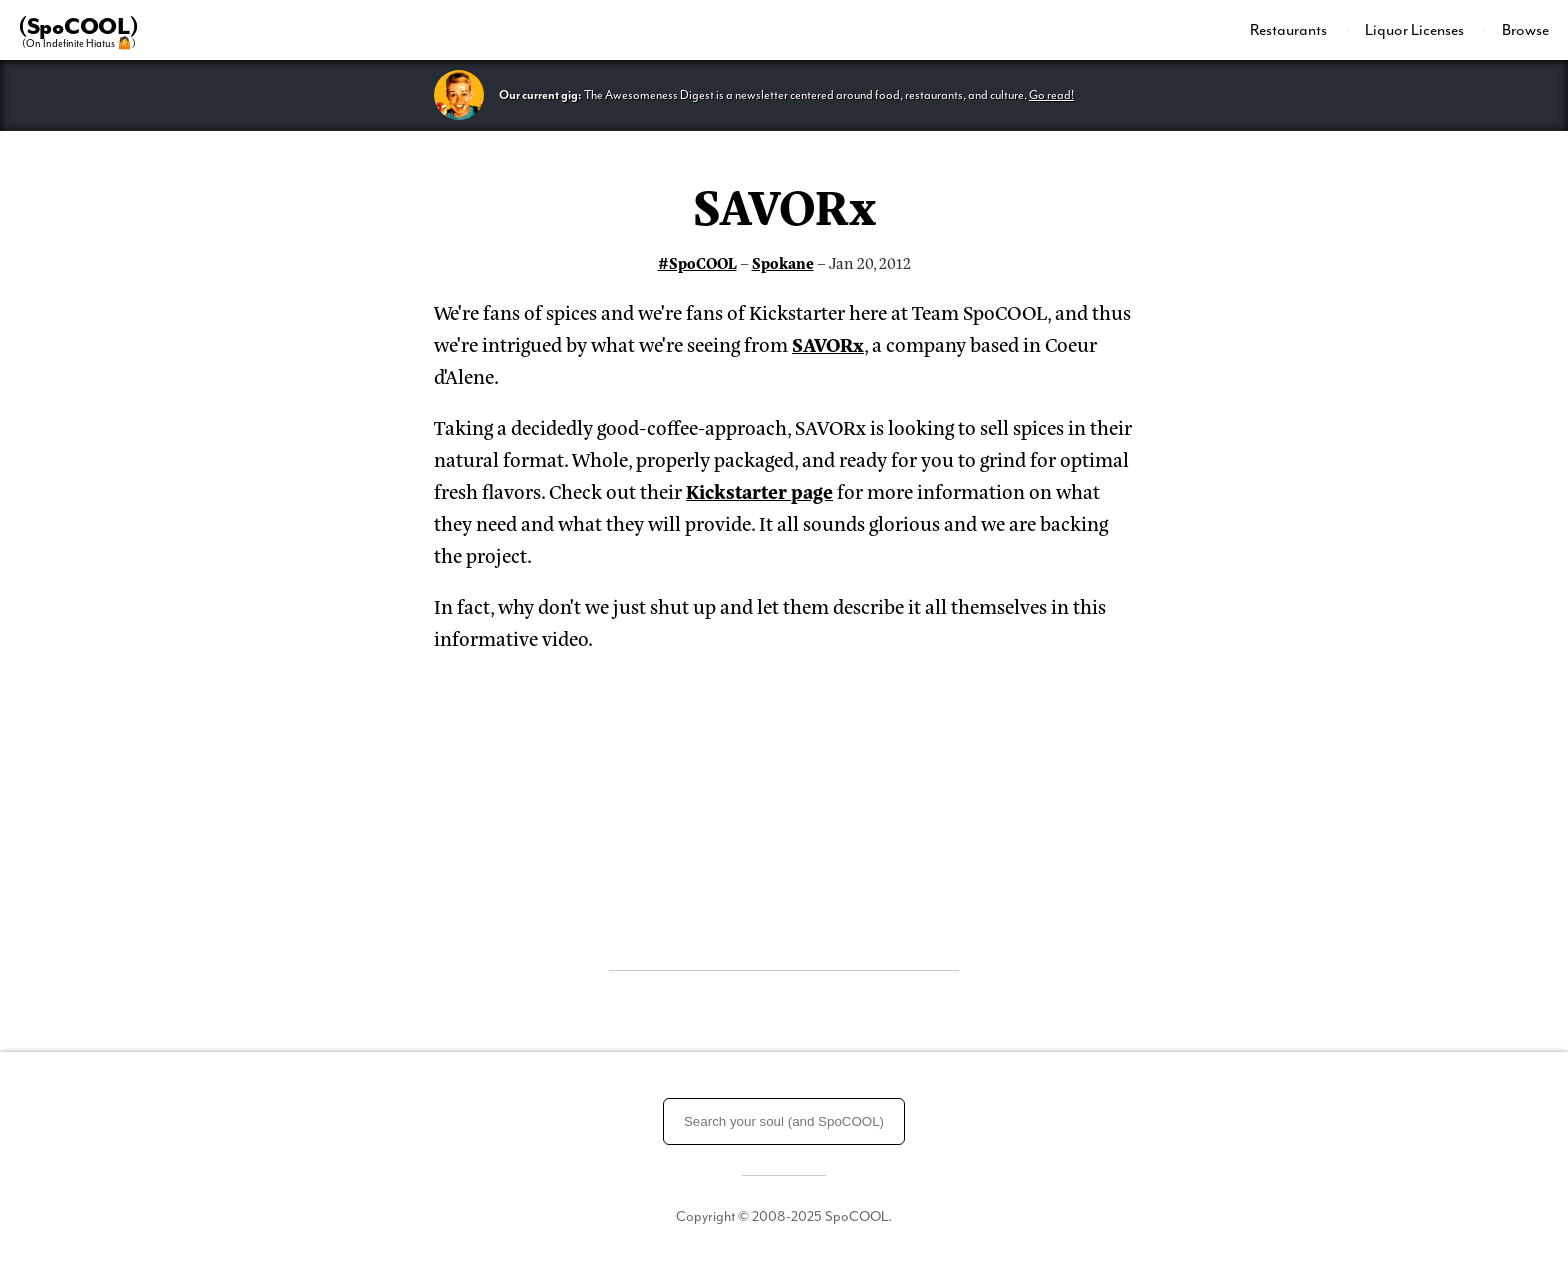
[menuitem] (1300, 30)
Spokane (783, 262)
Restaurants (1290, 30)
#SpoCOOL (697, 262)
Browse (1525, 30)
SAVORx (784, 204)
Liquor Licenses (1416, 30)
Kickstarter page (759, 490)
